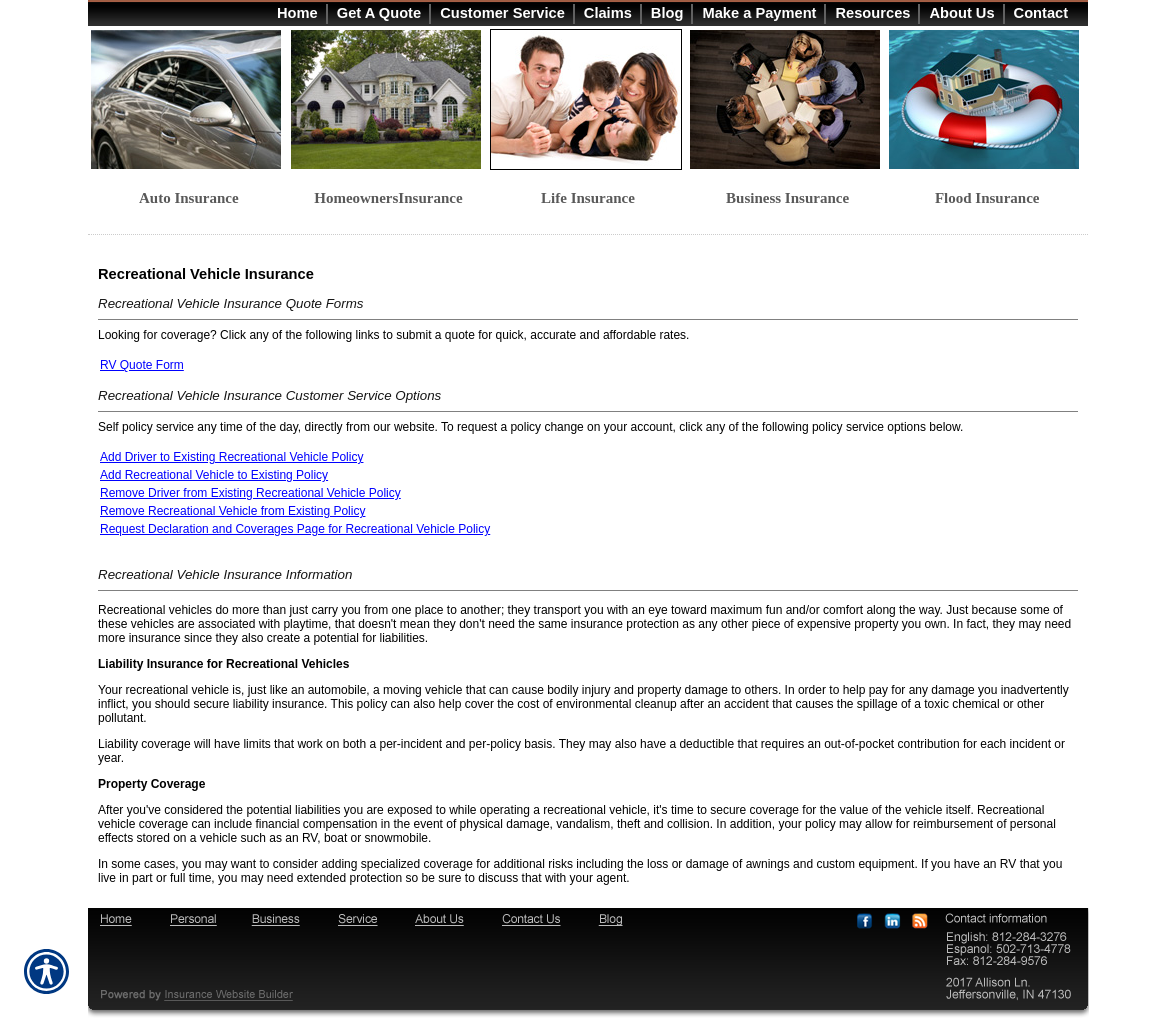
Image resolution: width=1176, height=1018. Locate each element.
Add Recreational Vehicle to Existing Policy (214, 475)
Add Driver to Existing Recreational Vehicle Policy (231, 457)
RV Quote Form (142, 365)
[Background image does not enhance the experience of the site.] (588, 13)
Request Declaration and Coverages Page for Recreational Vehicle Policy (295, 529)
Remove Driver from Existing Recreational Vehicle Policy (250, 493)
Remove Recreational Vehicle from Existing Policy (232, 511)
